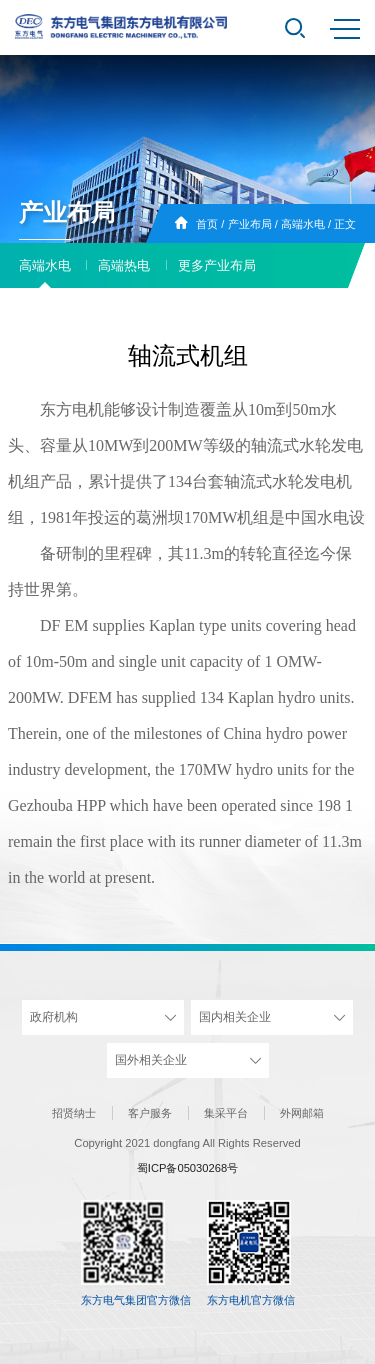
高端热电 (124, 265)
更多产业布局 (217, 265)
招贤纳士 (74, 1113)
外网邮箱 (302, 1113)
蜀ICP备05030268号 (187, 1168)
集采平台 (226, 1113)
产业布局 (250, 224)
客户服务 (150, 1113)
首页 (207, 224)
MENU (345, 29)
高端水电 (303, 224)
